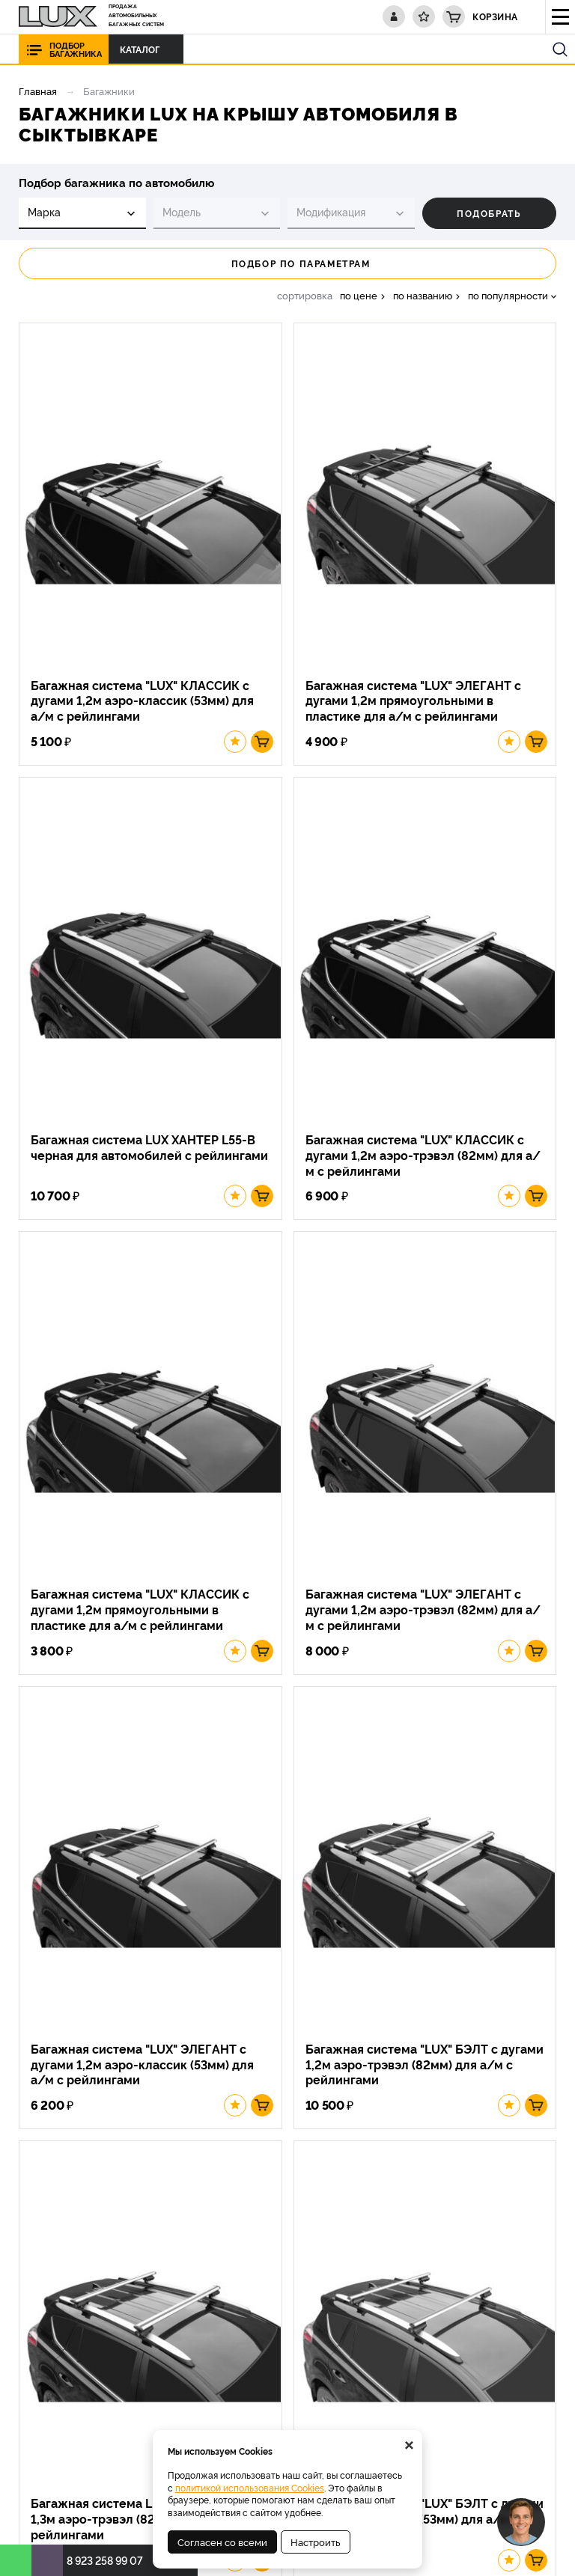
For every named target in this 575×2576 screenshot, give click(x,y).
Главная (38, 90)
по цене (358, 295)
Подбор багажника (75, 49)
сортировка (304, 295)
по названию (422, 295)
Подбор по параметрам (288, 263)
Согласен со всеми (222, 2541)
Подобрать (489, 213)
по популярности (508, 295)
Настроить (315, 2541)
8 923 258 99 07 (105, 2560)
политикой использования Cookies (249, 2487)
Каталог (144, 49)
